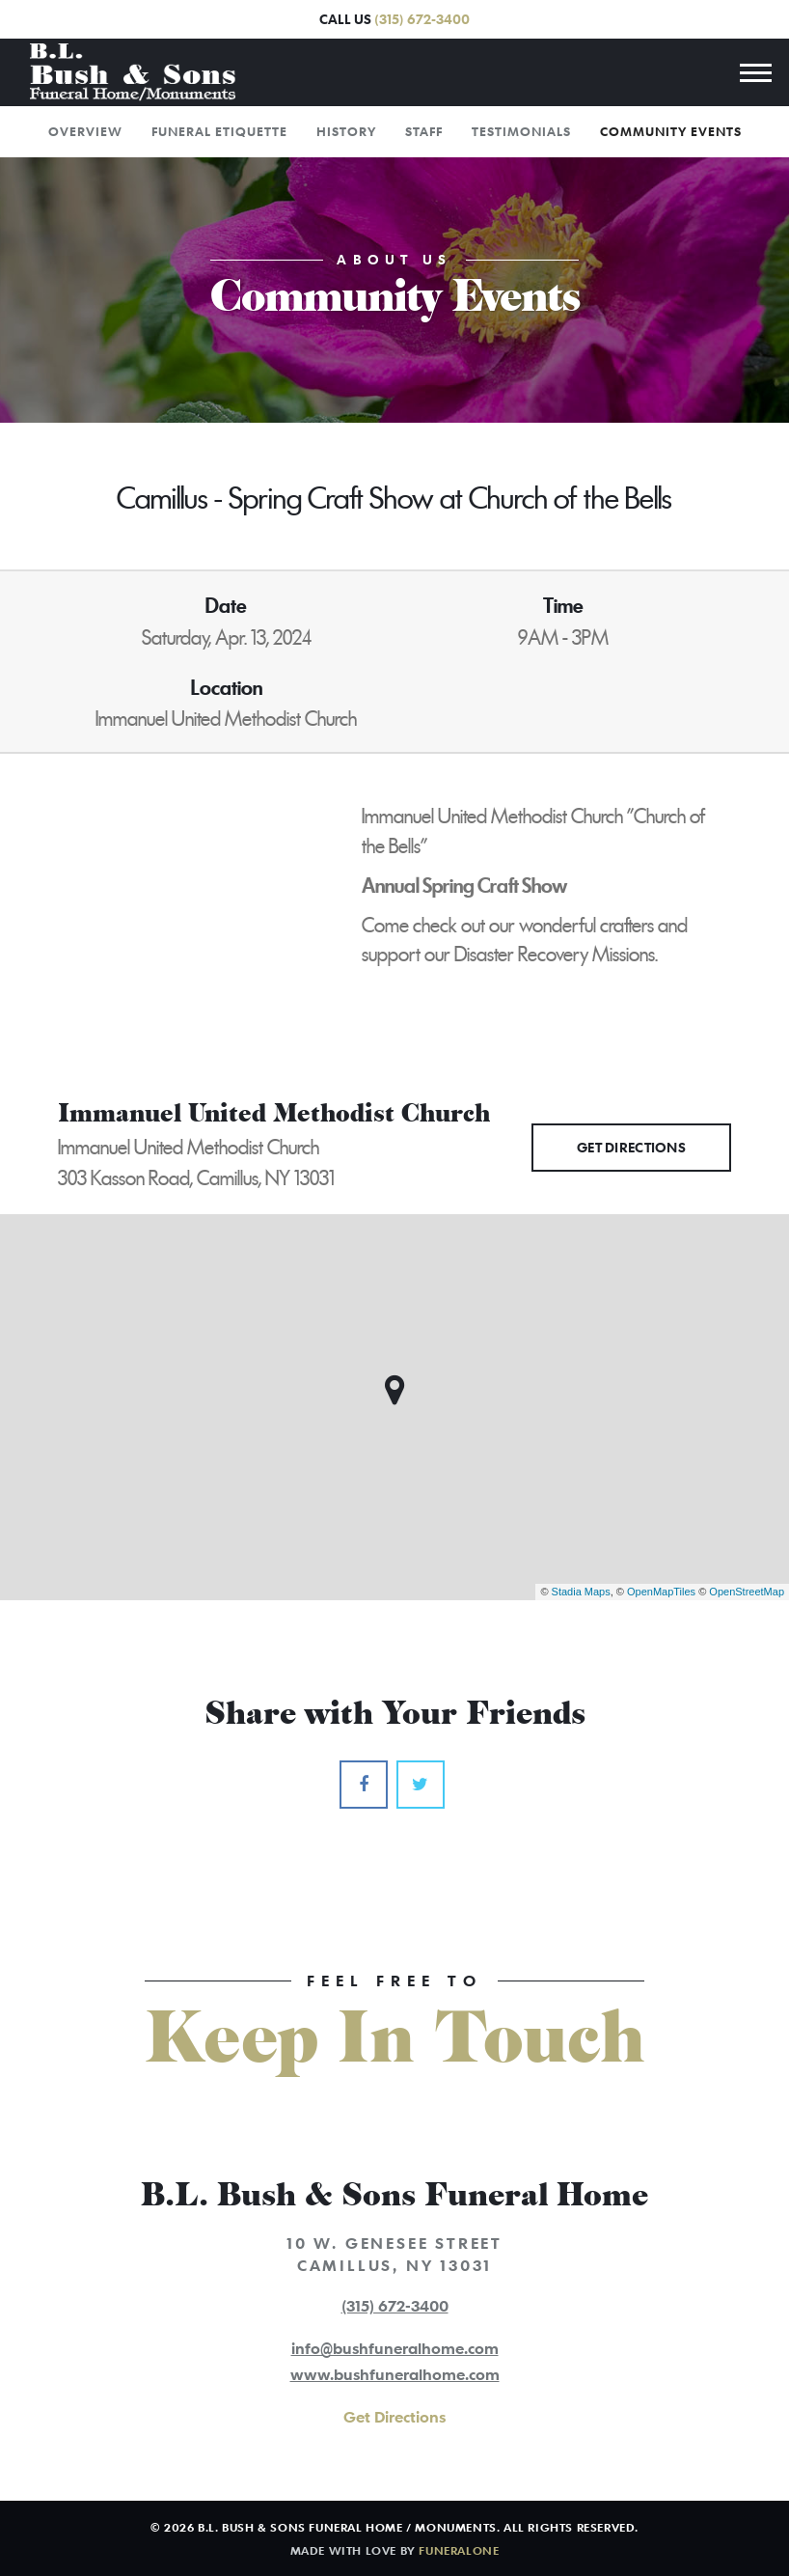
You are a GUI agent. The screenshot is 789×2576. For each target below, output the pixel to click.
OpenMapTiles (661, 1591)
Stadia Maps (581, 1591)
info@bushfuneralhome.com (395, 2348)
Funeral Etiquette (219, 131)
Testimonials (521, 131)
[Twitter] (420, 1784)
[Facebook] (364, 1784)
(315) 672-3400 (422, 19)
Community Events (671, 131)
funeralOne (459, 2550)
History (346, 131)
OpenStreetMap (746, 1591)
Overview (85, 131)
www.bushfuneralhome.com (395, 2374)
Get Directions (631, 1147)
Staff (424, 131)
